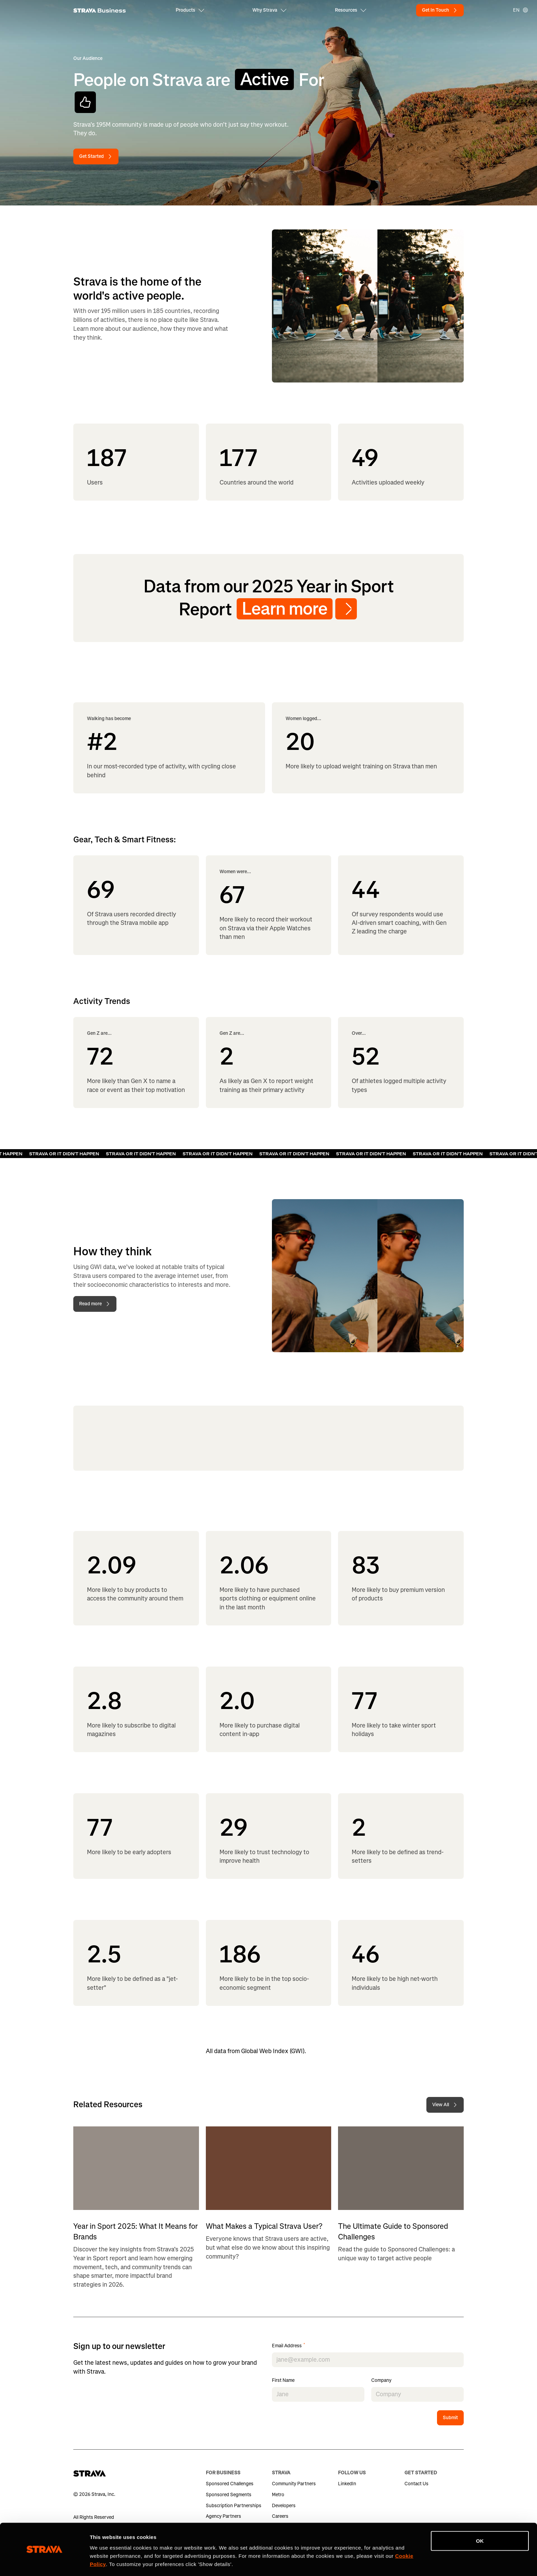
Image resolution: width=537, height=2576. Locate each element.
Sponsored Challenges (229, 2483)
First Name (283, 2381)
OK (480, 2520)
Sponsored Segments (228, 2494)
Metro (278, 2494)
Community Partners (294, 2483)
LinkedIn (347, 2483)
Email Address (288, 2346)
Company (381, 2381)
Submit (450, 2417)
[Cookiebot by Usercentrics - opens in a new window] (44, 2563)
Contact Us (416, 2483)
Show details (106, 2562)
